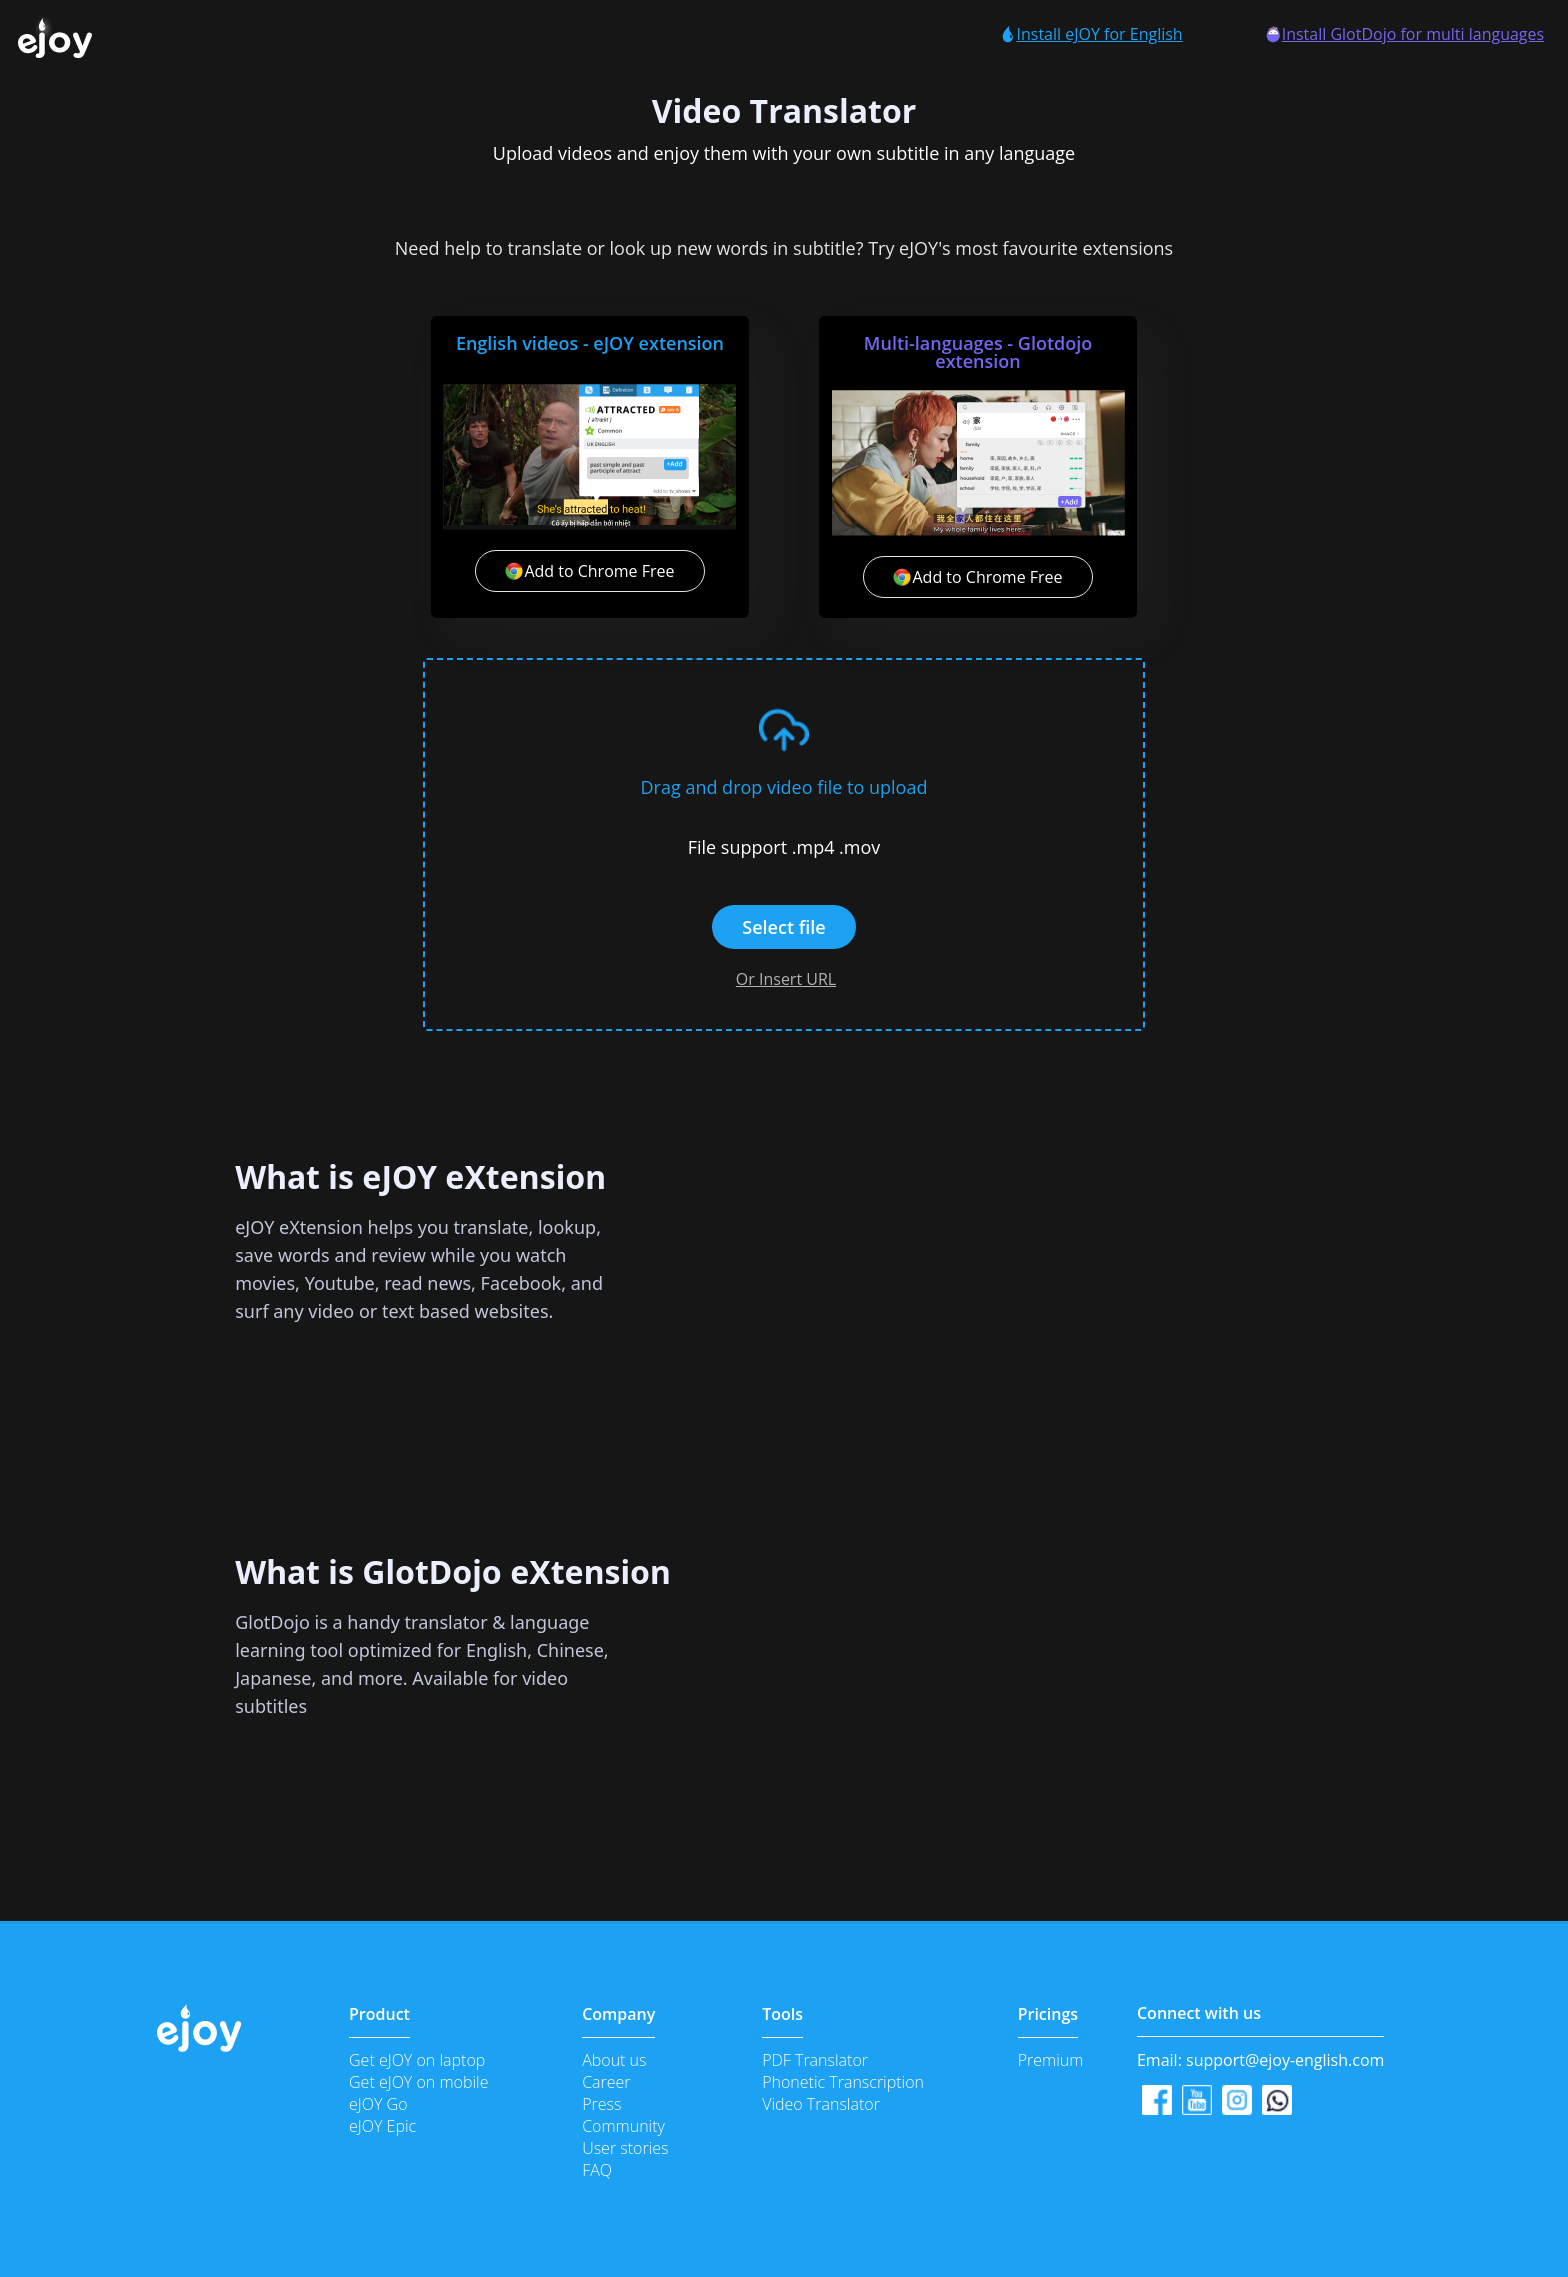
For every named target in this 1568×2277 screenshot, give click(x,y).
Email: (1260, 2060)
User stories (625, 2148)
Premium (1051, 2060)
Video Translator (821, 2104)
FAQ (597, 2170)
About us (614, 2060)
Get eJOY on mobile (418, 2082)
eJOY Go (378, 2104)
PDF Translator (815, 2060)
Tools (782, 2014)
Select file (783, 927)
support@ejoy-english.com (1285, 2060)
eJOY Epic (382, 2126)
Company (618, 2014)
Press (601, 2104)
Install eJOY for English (1091, 34)
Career (606, 2082)
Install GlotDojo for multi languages (1404, 34)
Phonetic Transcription (843, 2082)
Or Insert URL (786, 979)
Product (379, 2014)
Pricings (1048, 2014)
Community (623, 2126)
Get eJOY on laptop (417, 2060)
